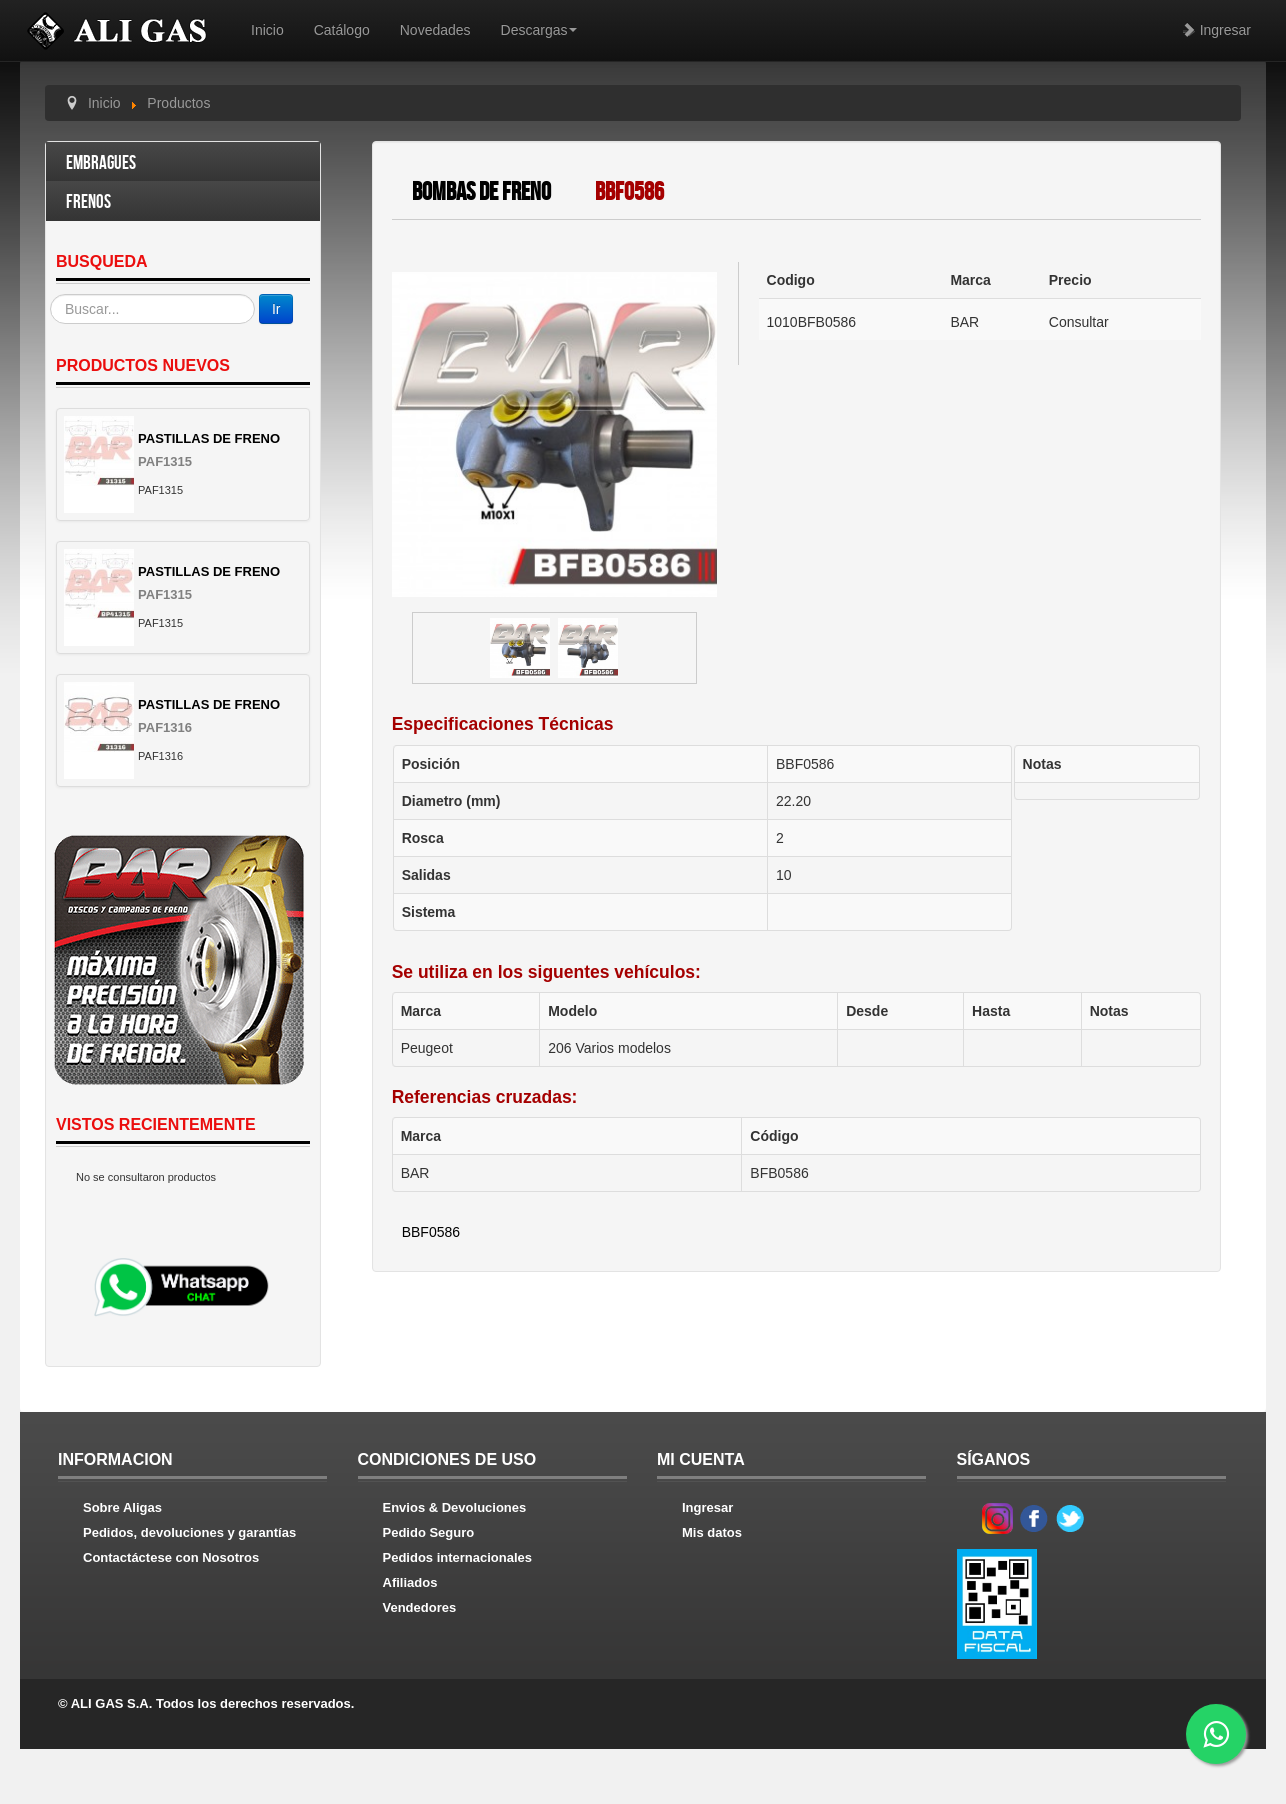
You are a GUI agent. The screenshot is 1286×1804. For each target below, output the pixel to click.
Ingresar (1216, 30)
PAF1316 (165, 727)
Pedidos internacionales (458, 1557)
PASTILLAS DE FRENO (209, 438)
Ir (276, 309)
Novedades (435, 30)
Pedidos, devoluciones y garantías (189, 1532)
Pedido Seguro (429, 1532)
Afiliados (410, 1582)
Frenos (88, 202)
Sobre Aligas (122, 1507)
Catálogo (342, 30)
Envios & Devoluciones (455, 1507)
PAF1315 (165, 461)
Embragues (101, 163)
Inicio (267, 30)
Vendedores (420, 1607)
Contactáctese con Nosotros (171, 1557)
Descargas (539, 30)
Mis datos (712, 1532)
